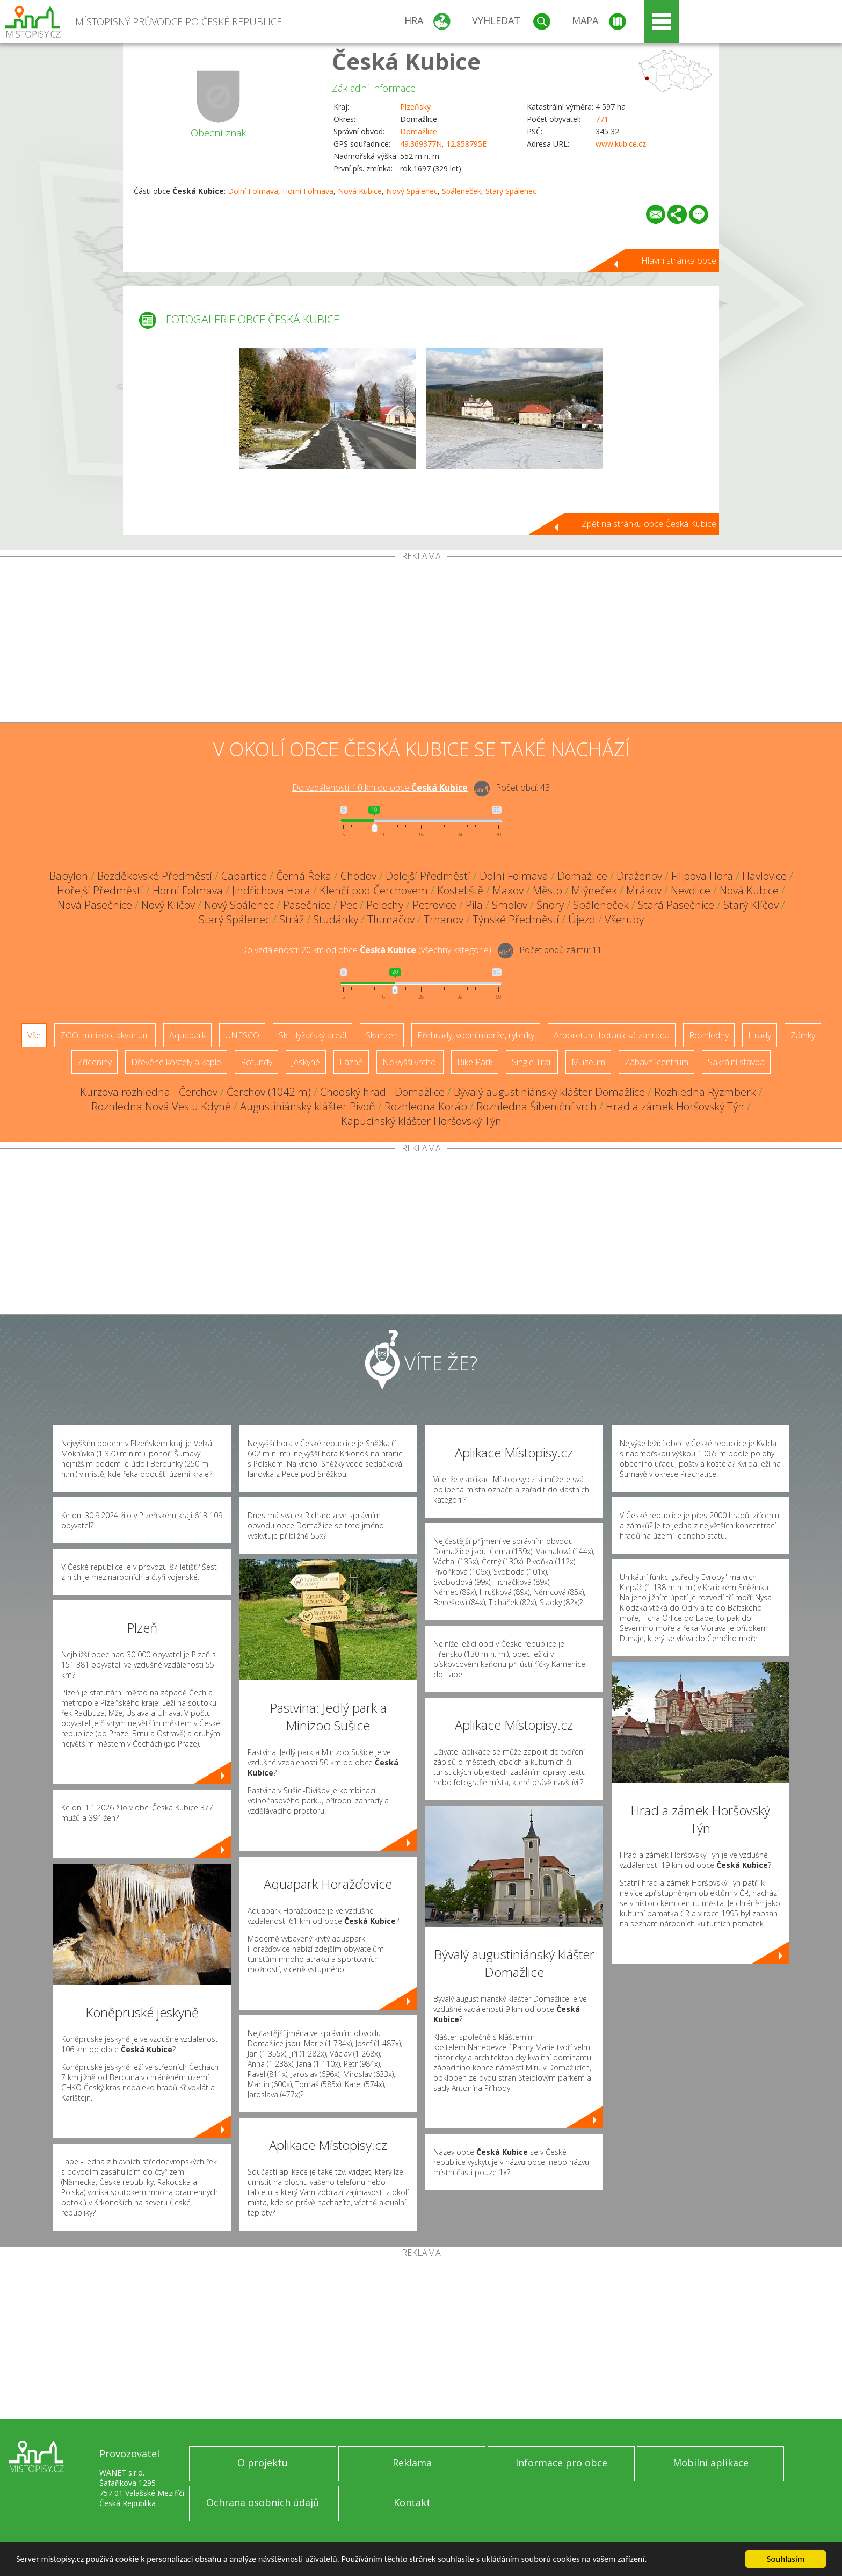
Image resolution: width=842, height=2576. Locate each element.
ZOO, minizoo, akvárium (105, 1035)
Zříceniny (94, 1062)
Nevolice (690, 890)
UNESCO (242, 1035)
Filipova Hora (702, 876)
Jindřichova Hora (271, 890)
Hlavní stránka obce (678, 260)
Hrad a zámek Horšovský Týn (675, 1106)
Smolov (509, 905)
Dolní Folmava (253, 191)
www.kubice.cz (621, 144)
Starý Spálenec (510, 191)
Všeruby (624, 919)
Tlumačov (391, 919)
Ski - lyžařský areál (312, 1035)
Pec (348, 905)
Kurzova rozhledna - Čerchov (148, 1092)
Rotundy (256, 1062)
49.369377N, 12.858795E (443, 144)
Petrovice (434, 905)
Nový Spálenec (412, 191)
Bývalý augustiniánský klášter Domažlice (549, 1092)
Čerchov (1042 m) (269, 1092)
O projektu (262, 2462)
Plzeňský (415, 107)
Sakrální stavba (736, 1062)
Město (547, 890)
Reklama (412, 2462)
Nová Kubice (360, 191)
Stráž (291, 919)
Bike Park (474, 1062)
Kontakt (412, 2502)
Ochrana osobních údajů (262, 2502)
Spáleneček (461, 191)
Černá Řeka (303, 876)
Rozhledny (709, 1035)
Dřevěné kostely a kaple (176, 1062)
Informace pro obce (561, 2462)
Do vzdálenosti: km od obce (380, 787)
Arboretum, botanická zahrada (612, 1035)
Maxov (508, 890)
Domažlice (418, 131)
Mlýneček (594, 890)
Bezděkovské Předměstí (154, 876)
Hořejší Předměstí (100, 890)
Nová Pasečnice (94, 905)
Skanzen (382, 1035)
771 (602, 119)
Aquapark (187, 1035)
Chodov (358, 876)
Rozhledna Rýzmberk (705, 1092)
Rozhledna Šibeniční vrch (536, 1106)
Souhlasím (786, 2559)
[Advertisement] (421, 641)
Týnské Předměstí (516, 919)
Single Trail (532, 1062)
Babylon (68, 876)
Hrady (759, 1035)
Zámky (802, 1035)
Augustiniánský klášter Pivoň (307, 1106)
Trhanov (443, 919)
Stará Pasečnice (676, 905)
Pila (474, 905)
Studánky (335, 919)
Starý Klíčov (751, 905)
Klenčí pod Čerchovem (374, 890)
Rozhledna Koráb (425, 1106)
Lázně (351, 1062)
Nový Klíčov (168, 905)
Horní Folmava (307, 191)
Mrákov (644, 890)
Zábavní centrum (656, 1062)
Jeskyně (306, 1062)
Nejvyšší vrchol (410, 1062)
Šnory (550, 905)
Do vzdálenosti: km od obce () (366, 950)
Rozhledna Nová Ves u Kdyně (161, 1106)
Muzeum (588, 1062)
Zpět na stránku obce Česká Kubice (649, 524)
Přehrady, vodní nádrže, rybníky (475, 1035)
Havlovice (764, 876)
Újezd (582, 919)
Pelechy (384, 905)
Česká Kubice (406, 61)
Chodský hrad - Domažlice (382, 1092)
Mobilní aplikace (711, 2462)
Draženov (639, 876)
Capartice (244, 876)
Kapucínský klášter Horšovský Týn (421, 1121)
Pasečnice (307, 905)
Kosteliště (460, 890)
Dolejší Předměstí (428, 876)
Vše (34, 1035)
